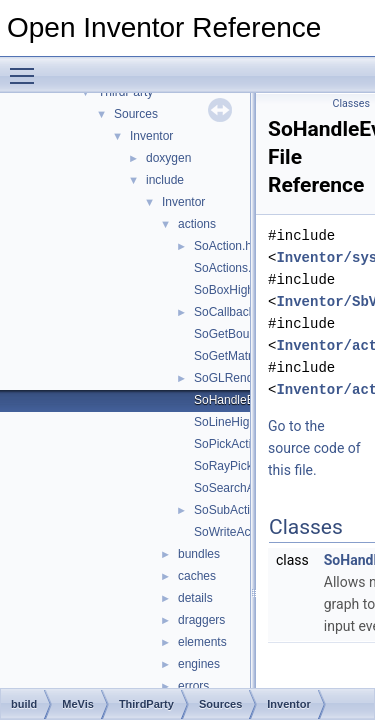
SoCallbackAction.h (246, 312)
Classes (351, 103)
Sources (136, 114)
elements (202, 642)
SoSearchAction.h (242, 488)
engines (199, 664)
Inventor (151, 136)
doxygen (168, 158)
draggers (201, 620)
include (165, 180)
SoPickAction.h (234, 444)
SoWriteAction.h (237, 532)
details (195, 598)
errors (193, 686)
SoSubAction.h (233, 510)
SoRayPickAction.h (245, 466)
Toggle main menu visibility (27, 67)
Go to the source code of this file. (314, 448)
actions (197, 224)
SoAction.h (223, 246)
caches (197, 576)
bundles (199, 554)
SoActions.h (226, 268)
